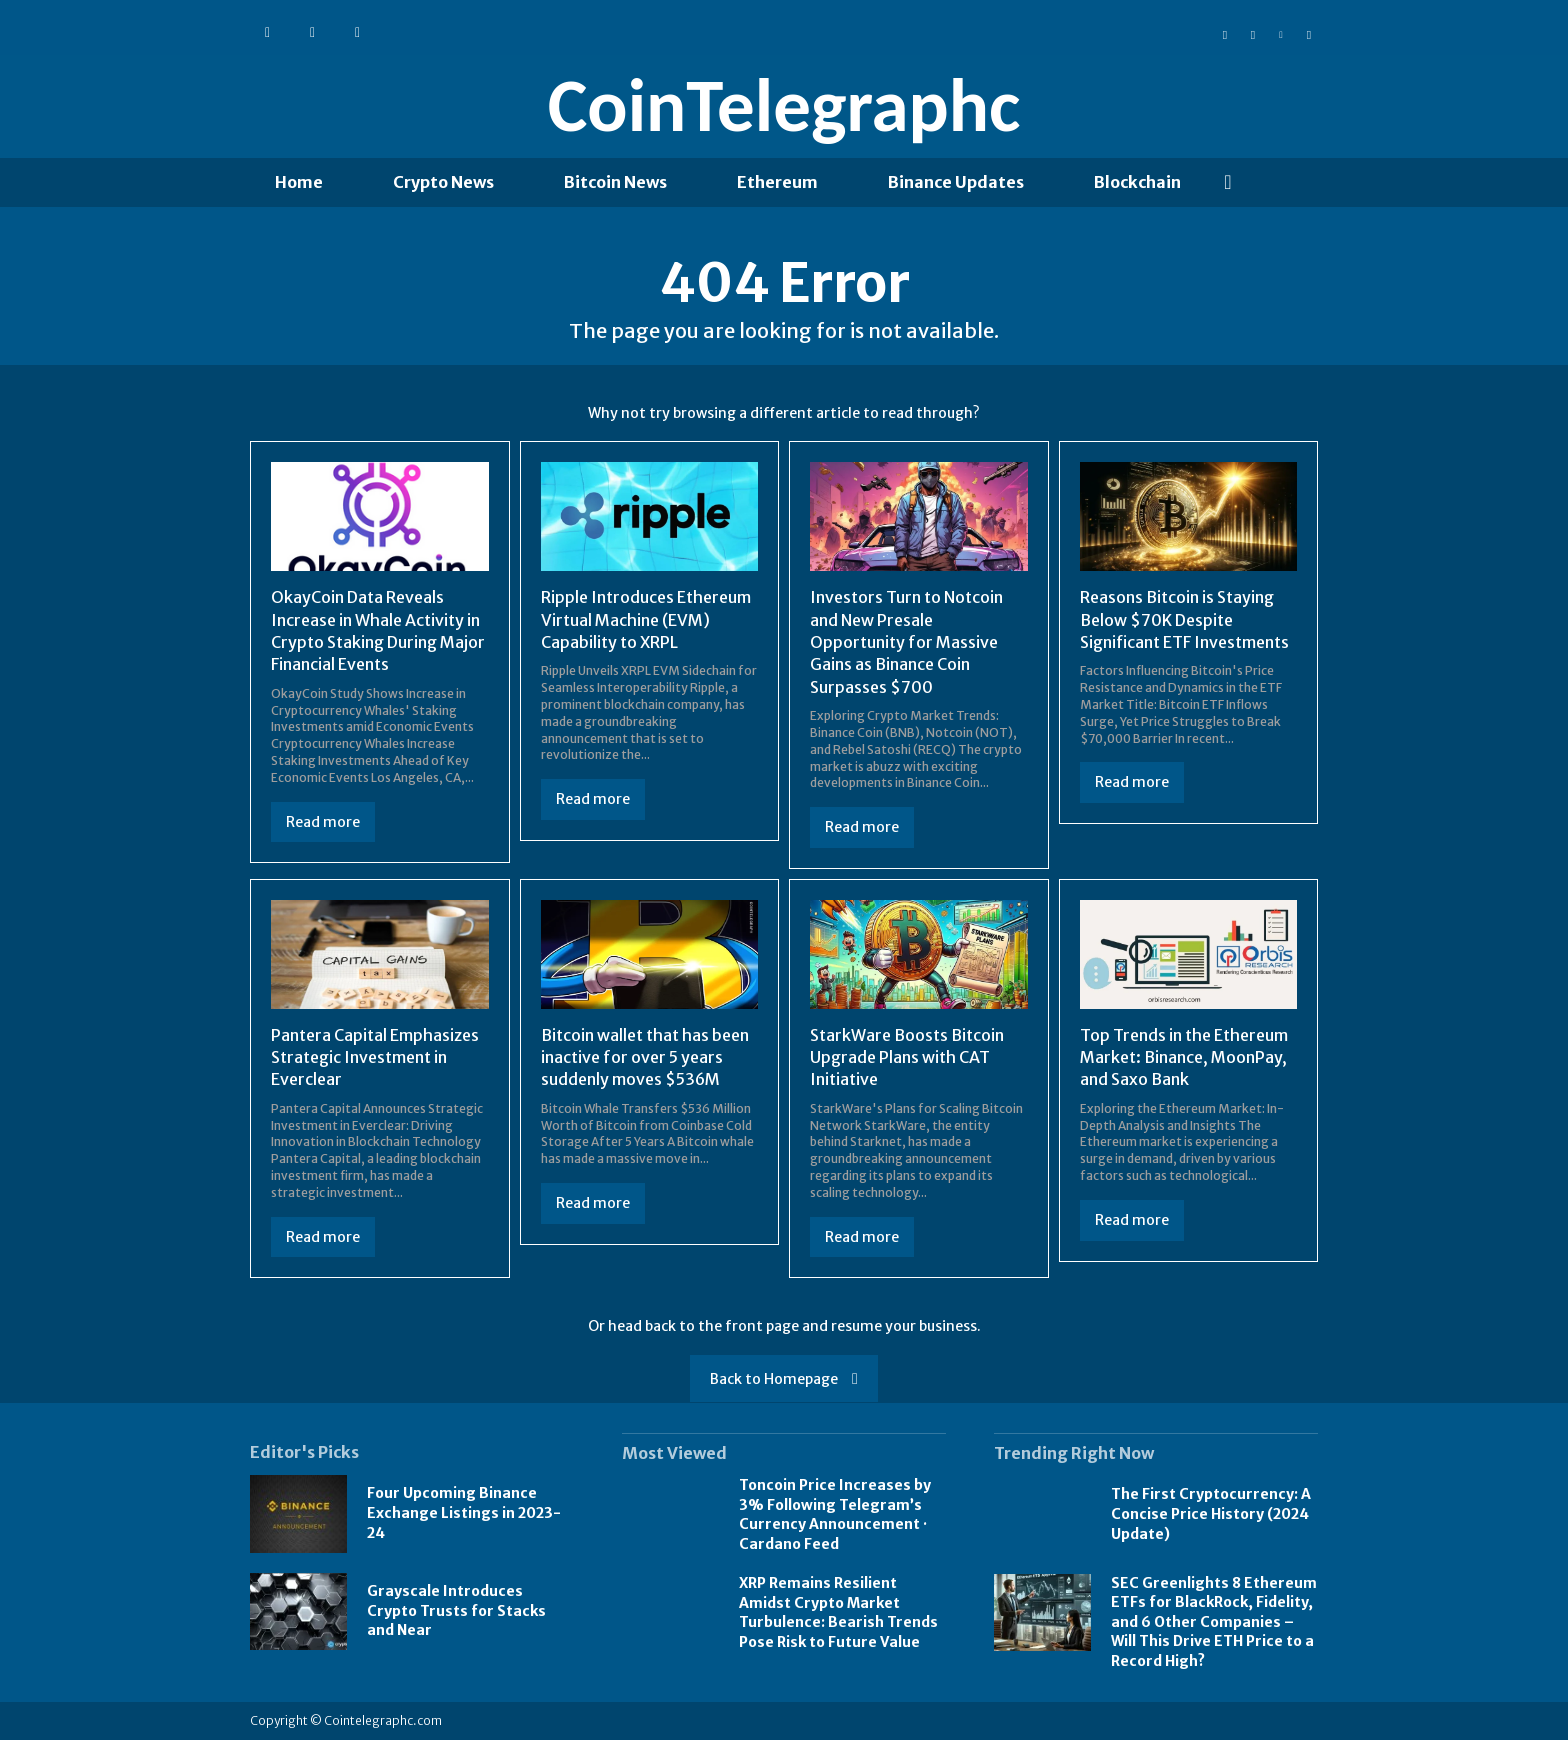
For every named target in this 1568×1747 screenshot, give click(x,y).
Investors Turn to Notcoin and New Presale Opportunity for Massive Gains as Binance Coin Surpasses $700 (906, 649)
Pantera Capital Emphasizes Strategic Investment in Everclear (375, 1064)
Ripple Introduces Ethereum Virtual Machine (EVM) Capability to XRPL (646, 626)
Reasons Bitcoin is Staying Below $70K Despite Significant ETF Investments (1184, 626)
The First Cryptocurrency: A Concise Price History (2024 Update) (1211, 1520)
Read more (323, 829)
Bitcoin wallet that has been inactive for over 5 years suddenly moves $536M (645, 1064)
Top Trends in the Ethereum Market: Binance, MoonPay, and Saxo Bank (1184, 1064)
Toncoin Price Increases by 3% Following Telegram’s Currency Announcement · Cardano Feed (835, 1521)
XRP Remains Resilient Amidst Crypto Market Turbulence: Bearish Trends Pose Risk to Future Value (838, 1619)
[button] (1228, 182)
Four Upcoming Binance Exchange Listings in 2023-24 (464, 1519)
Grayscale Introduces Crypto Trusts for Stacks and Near (456, 1617)
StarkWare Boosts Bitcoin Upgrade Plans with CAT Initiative (907, 1064)
